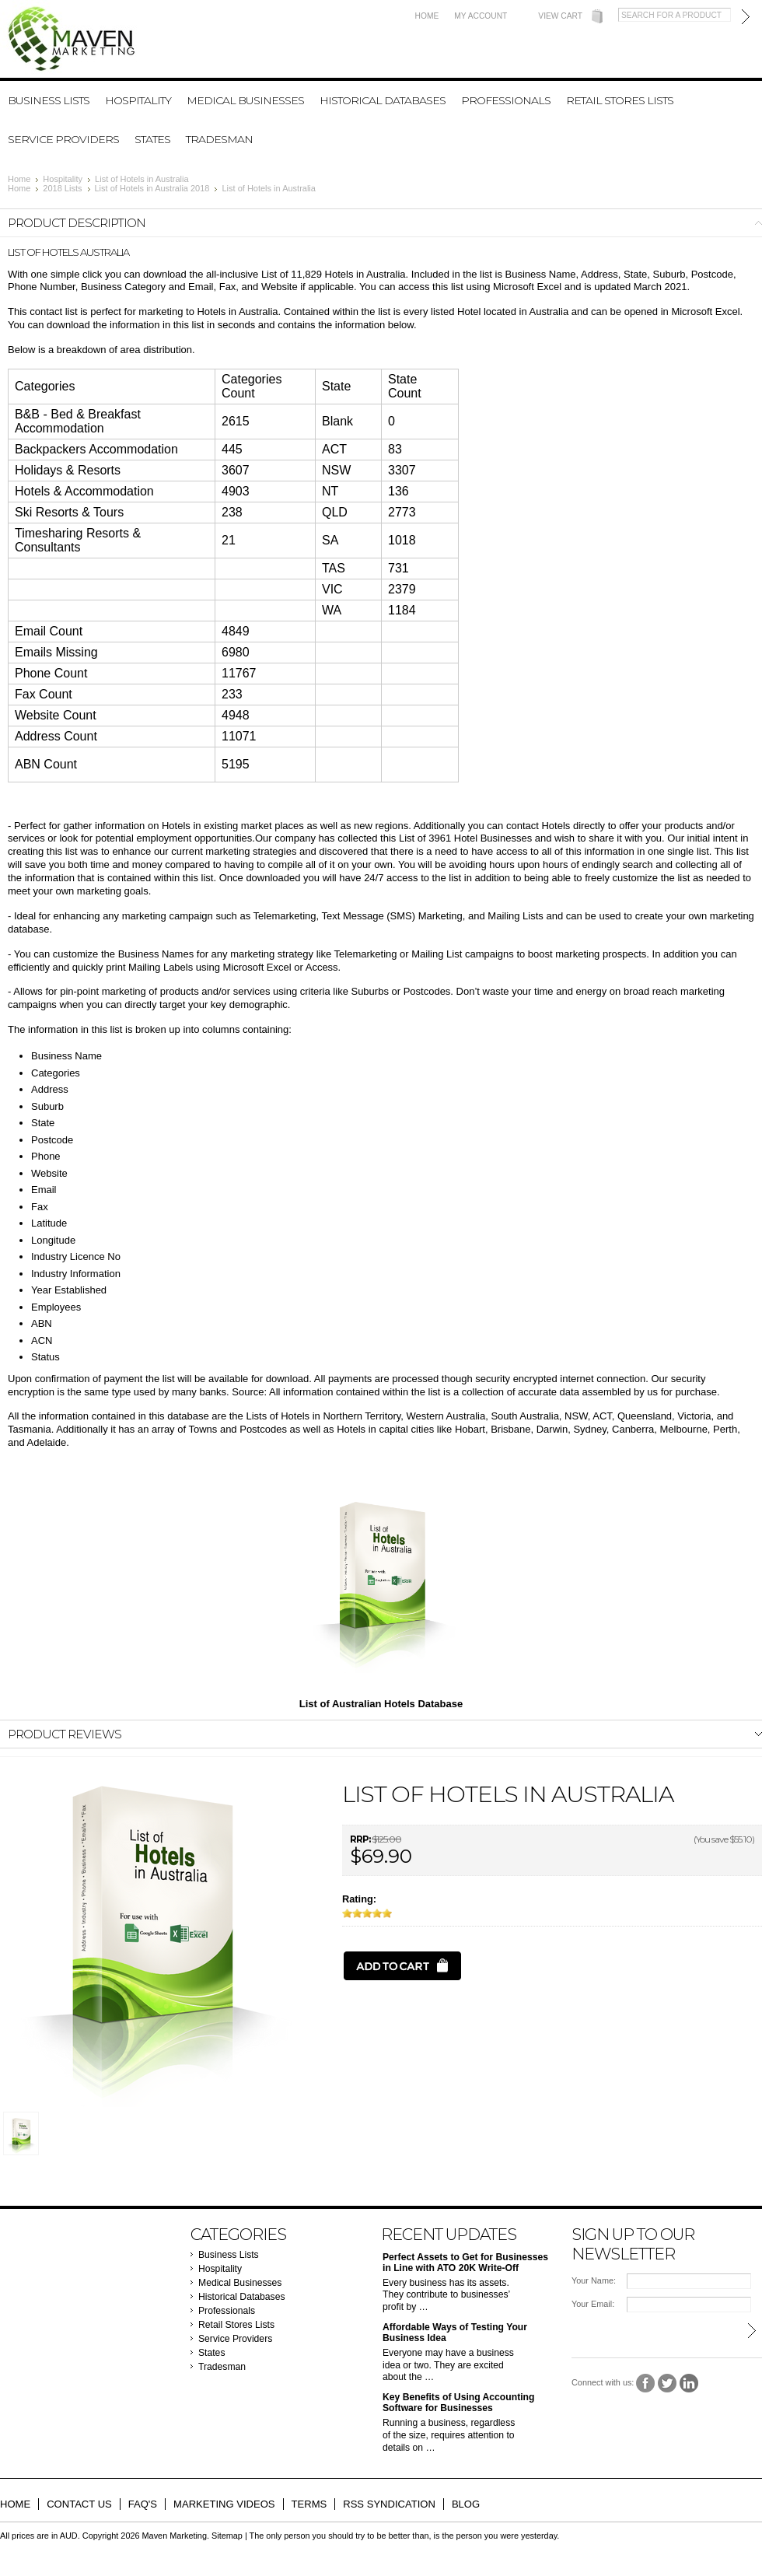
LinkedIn (689, 2383)
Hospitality (138, 100)
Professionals (506, 100)
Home (427, 16)
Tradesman (219, 139)
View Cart (560, 16)
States (152, 139)
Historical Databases (383, 100)
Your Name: (594, 2280)
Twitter (667, 2383)
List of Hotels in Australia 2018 (152, 188)
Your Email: (593, 2303)
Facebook (645, 2383)
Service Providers (63, 139)
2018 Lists (62, 188)
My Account (480, 16)
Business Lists (48, 100)
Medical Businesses (245, 100)
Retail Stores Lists (619, 100)
